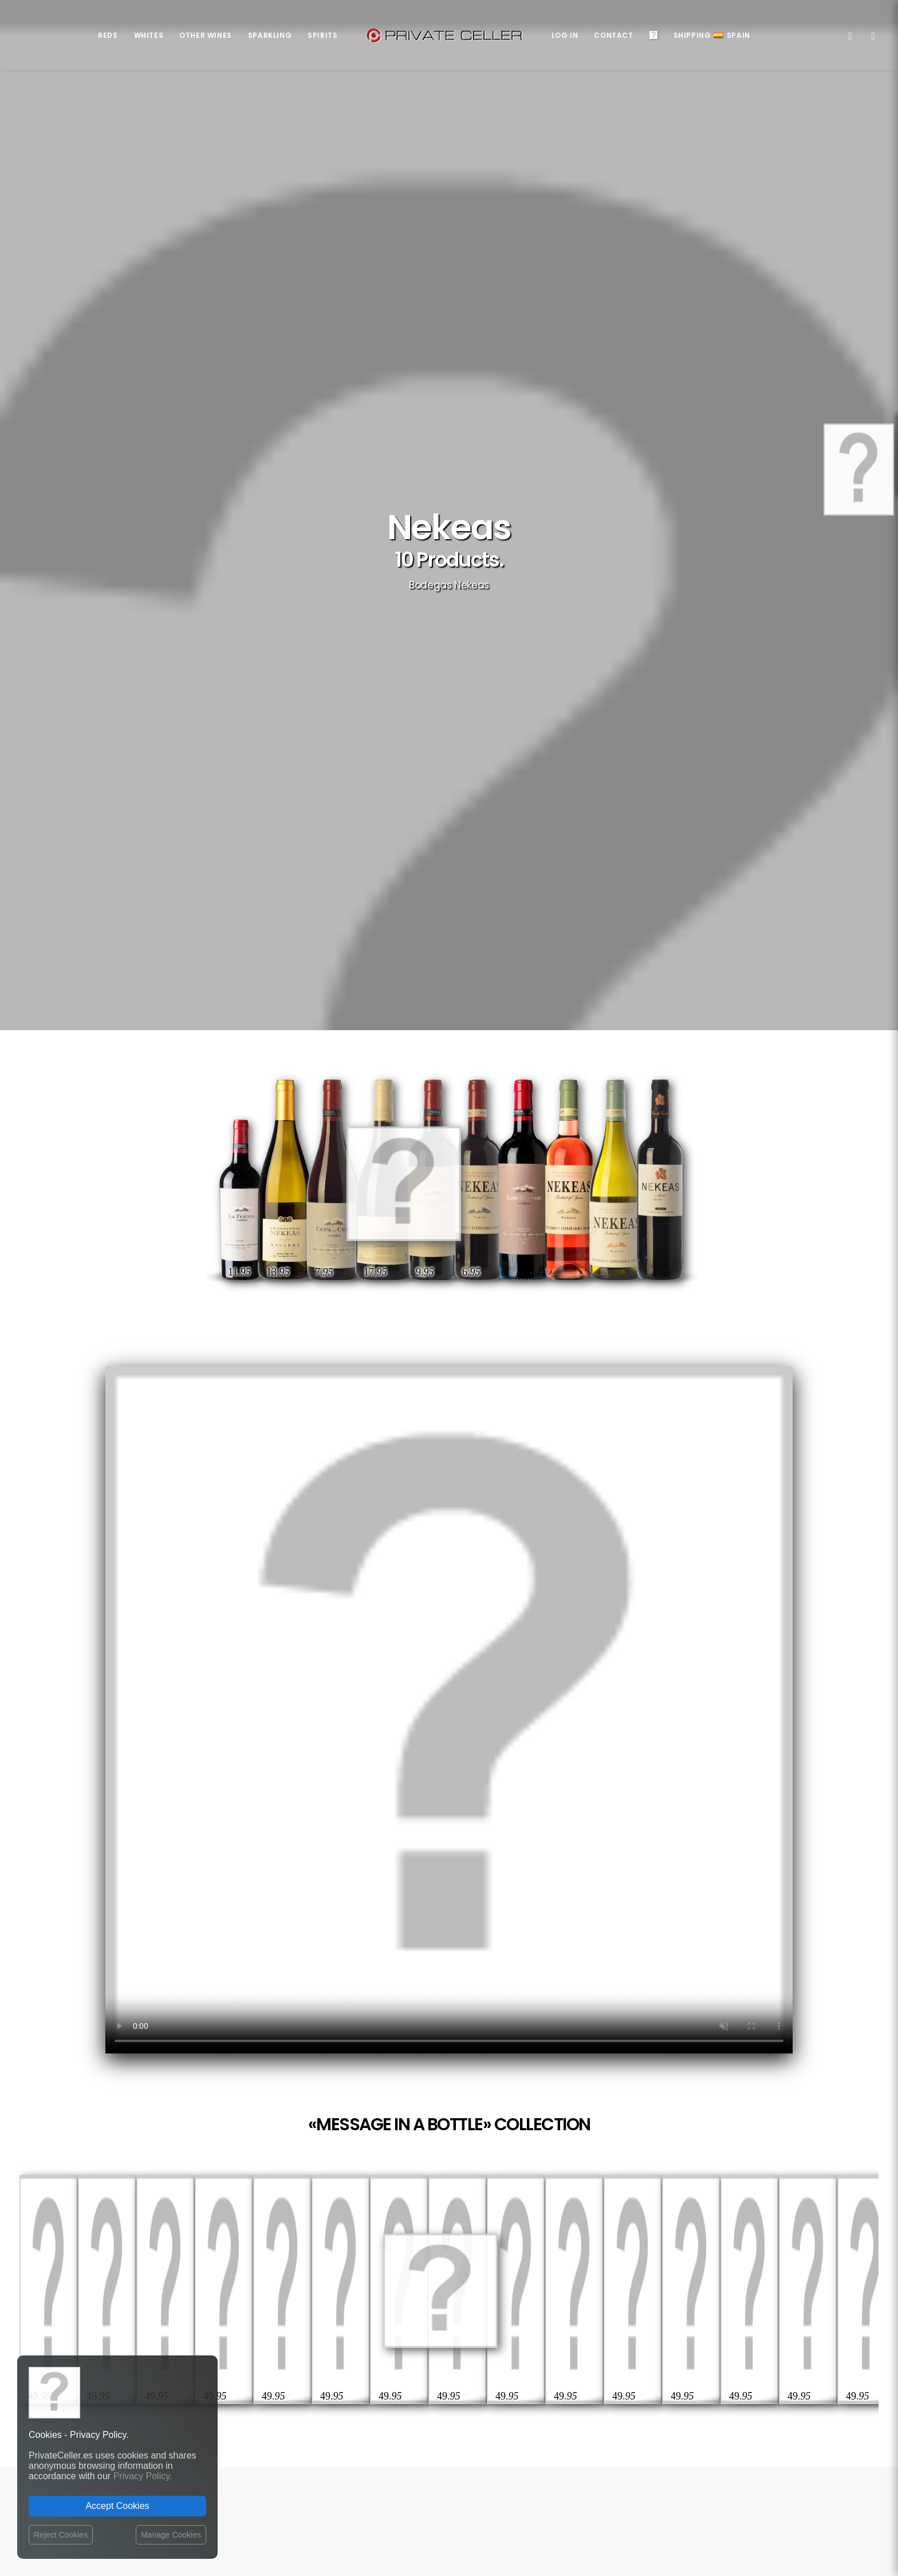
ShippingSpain (712, 35)
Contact (613, 35)
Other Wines (205, 35)
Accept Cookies (117, 2506)
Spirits (322, 35)
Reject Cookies (61, 2534)
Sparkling (270, 35)
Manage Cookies (171, 2534)
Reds (107, 35)
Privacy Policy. (142, 2476)
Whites (149, 35)
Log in (565, 35)
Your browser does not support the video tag (449, 1709)
